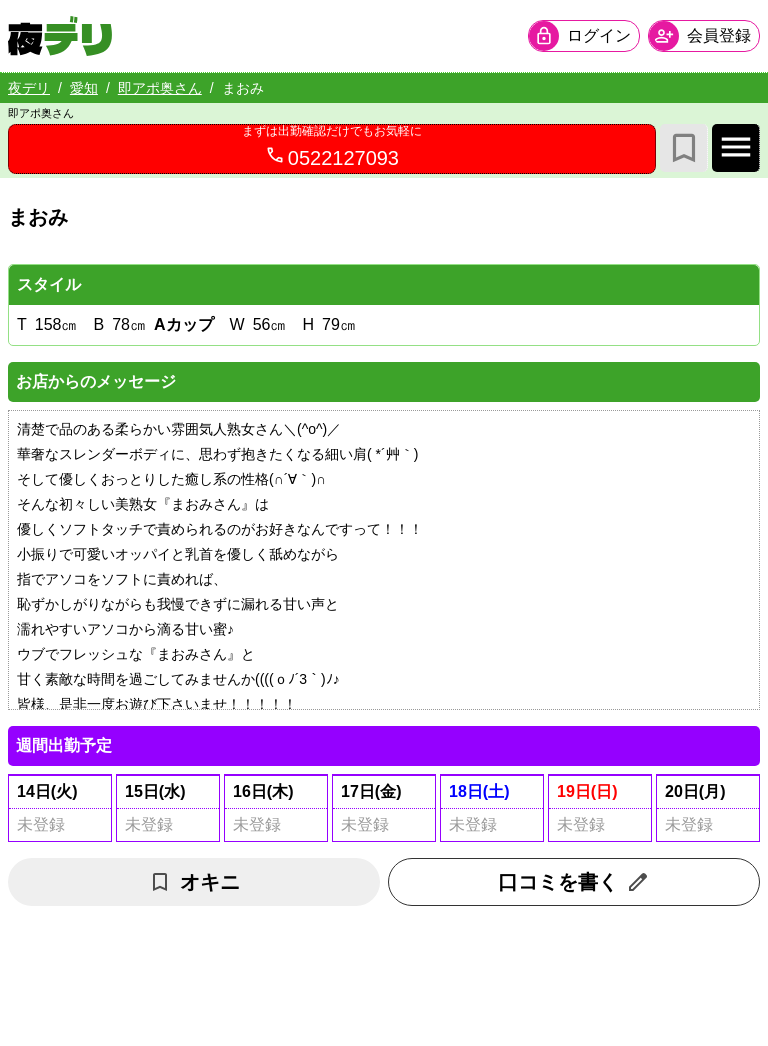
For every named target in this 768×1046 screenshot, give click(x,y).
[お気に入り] (684, 148)
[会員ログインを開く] (584, 36)
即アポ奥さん (160, 88)
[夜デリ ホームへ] (60, 36)
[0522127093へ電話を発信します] (332, 149)
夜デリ (29, 88)
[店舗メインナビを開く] (736, 148)
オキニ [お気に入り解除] (194, 882)
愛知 (84, 88)
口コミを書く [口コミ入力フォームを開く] (574, 882)
